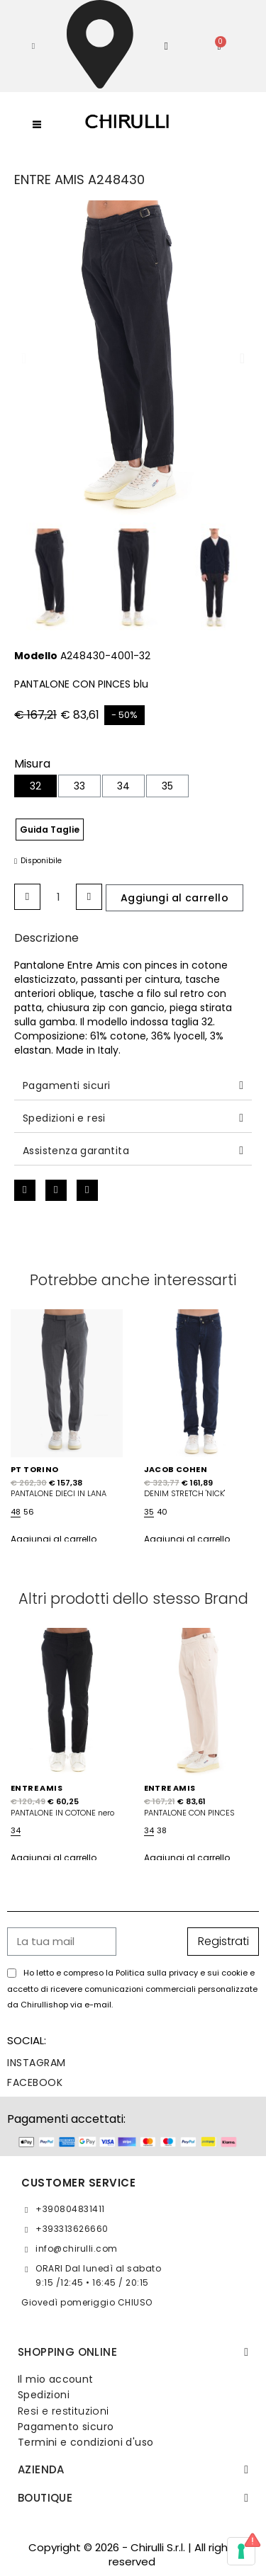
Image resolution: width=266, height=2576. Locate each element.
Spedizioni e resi (64, 1118)
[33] (79, 786)
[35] (167, 786)
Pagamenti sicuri (66, 1085)
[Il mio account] (166, 46)
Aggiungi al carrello (53, 1539)
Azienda (41, 2469)
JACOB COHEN (175, 1469)
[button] (33, 46)
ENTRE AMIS (36, 1788)
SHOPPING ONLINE (67, 2351)
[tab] (133, 1085)
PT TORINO (35, 1469)
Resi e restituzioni (63, 2411)
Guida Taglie (49, 829)
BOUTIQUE (45, 2497)
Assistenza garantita (76, 1151)
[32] (35, 786)
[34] (123, 786)
